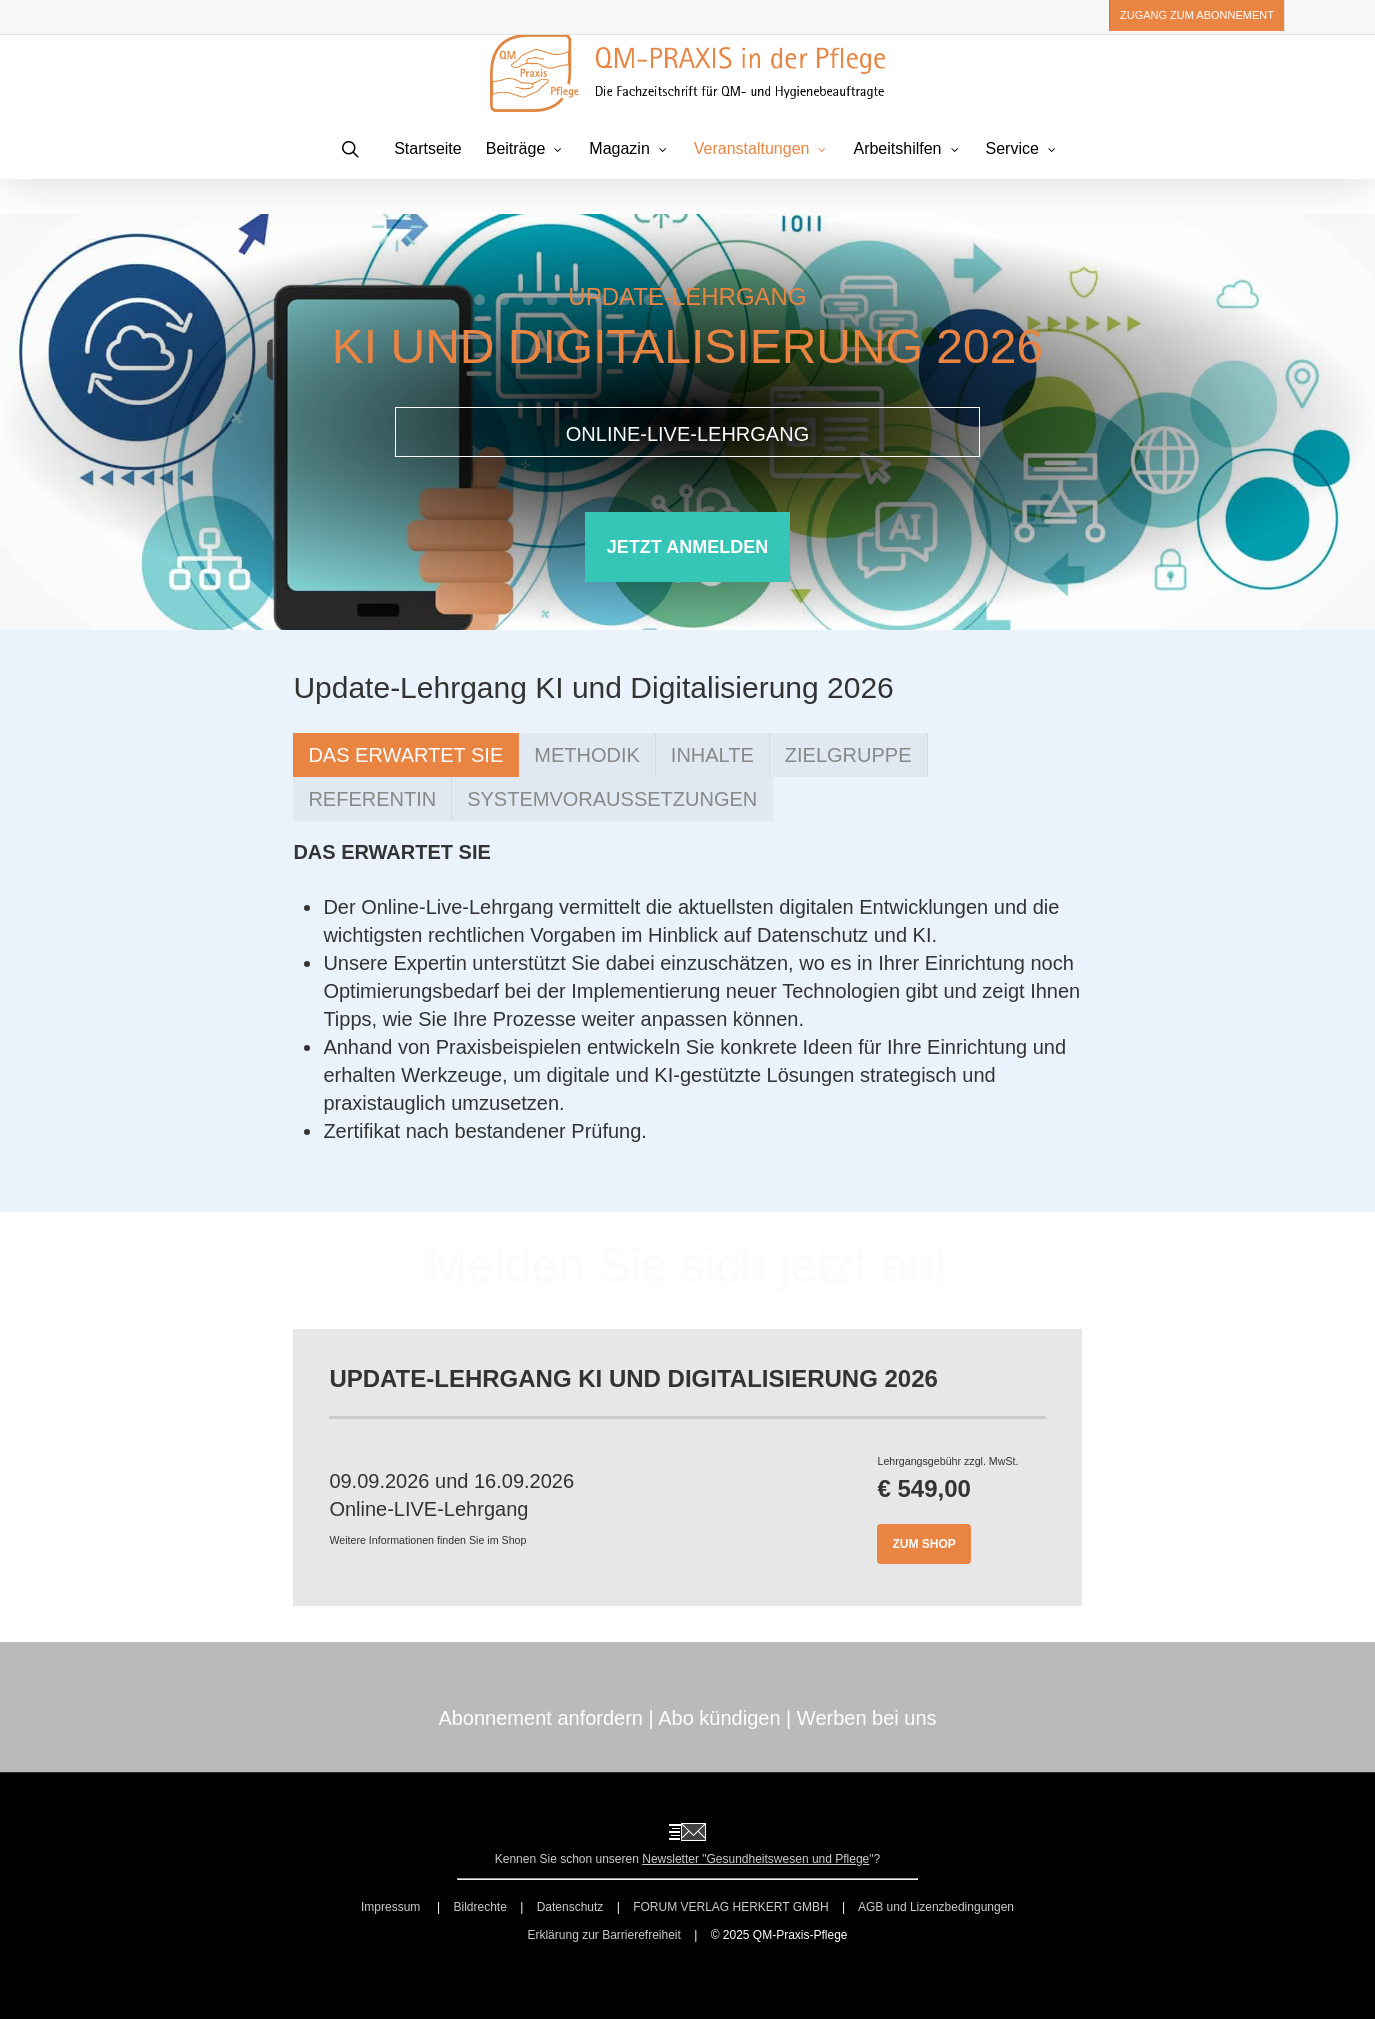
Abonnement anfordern (540, 1718)
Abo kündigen (719, 1718)
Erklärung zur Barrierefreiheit (603, 1935)
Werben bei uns (867, 1718)
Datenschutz (570, 1907)
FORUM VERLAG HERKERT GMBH (731, 1907)
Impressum (392, 1907)
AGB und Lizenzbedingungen (936, 1907)
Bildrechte (479, 1907)
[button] (687, 547)
